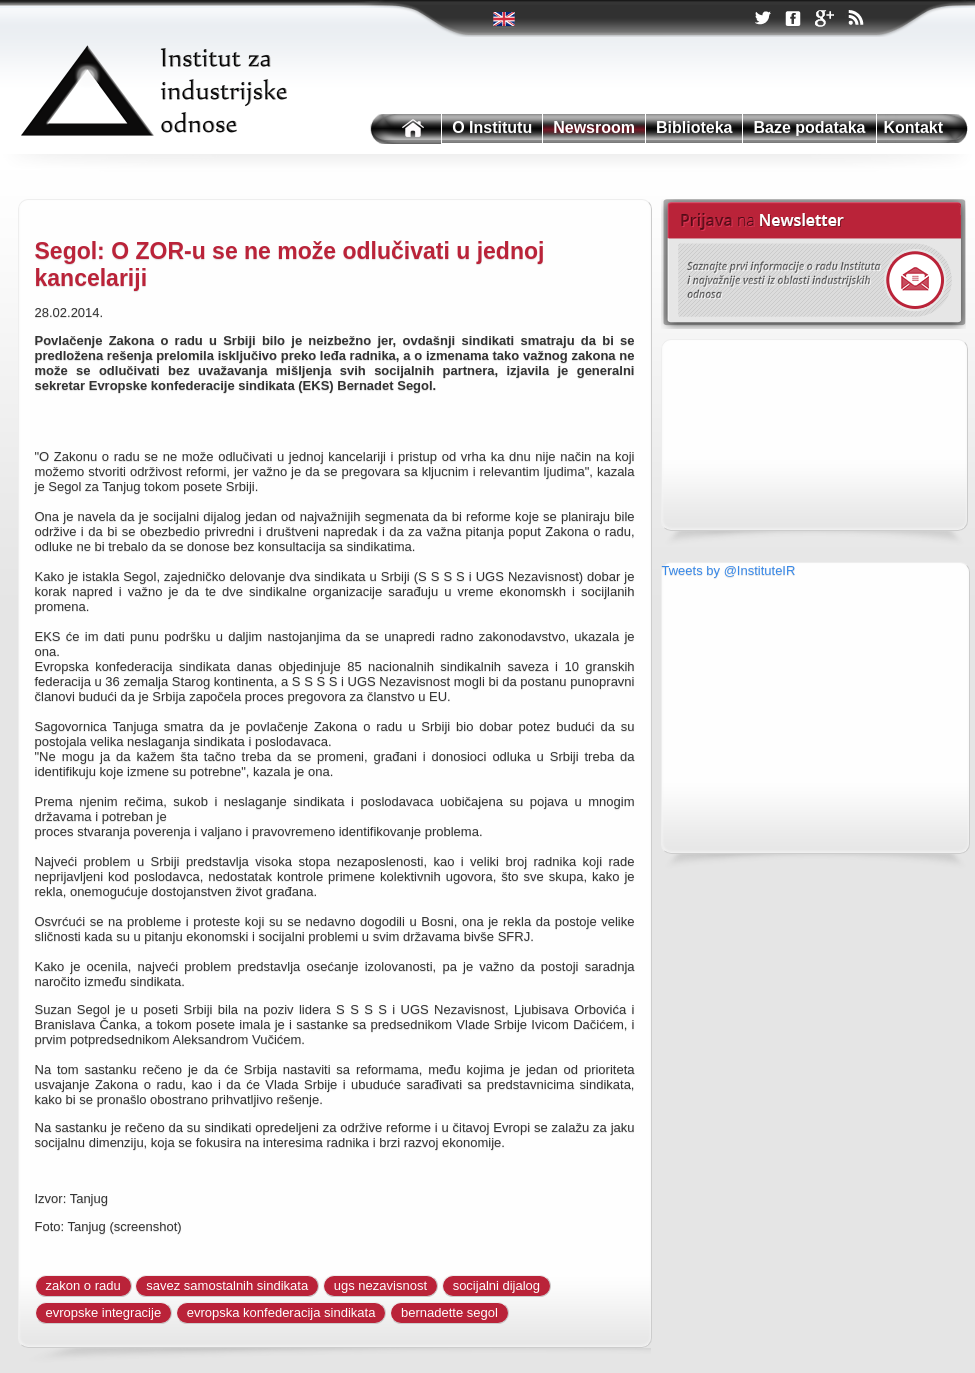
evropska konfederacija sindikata (281, 1312)
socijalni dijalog (496, 1285)
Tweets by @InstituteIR (729, 570)
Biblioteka (694, 127)
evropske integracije (104, 1312)
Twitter (505, 19)
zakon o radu (83, 1285)
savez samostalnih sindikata (227, 1285)
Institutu (404, 129)
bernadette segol (449, 1312)
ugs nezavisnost (380, 1285)
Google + (824, 20)
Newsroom (594, 127)
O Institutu (492, 127)
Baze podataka (809, 127)
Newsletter (813, 264)
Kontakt (914, 127)
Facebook (793, 19)
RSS (855, 20)
